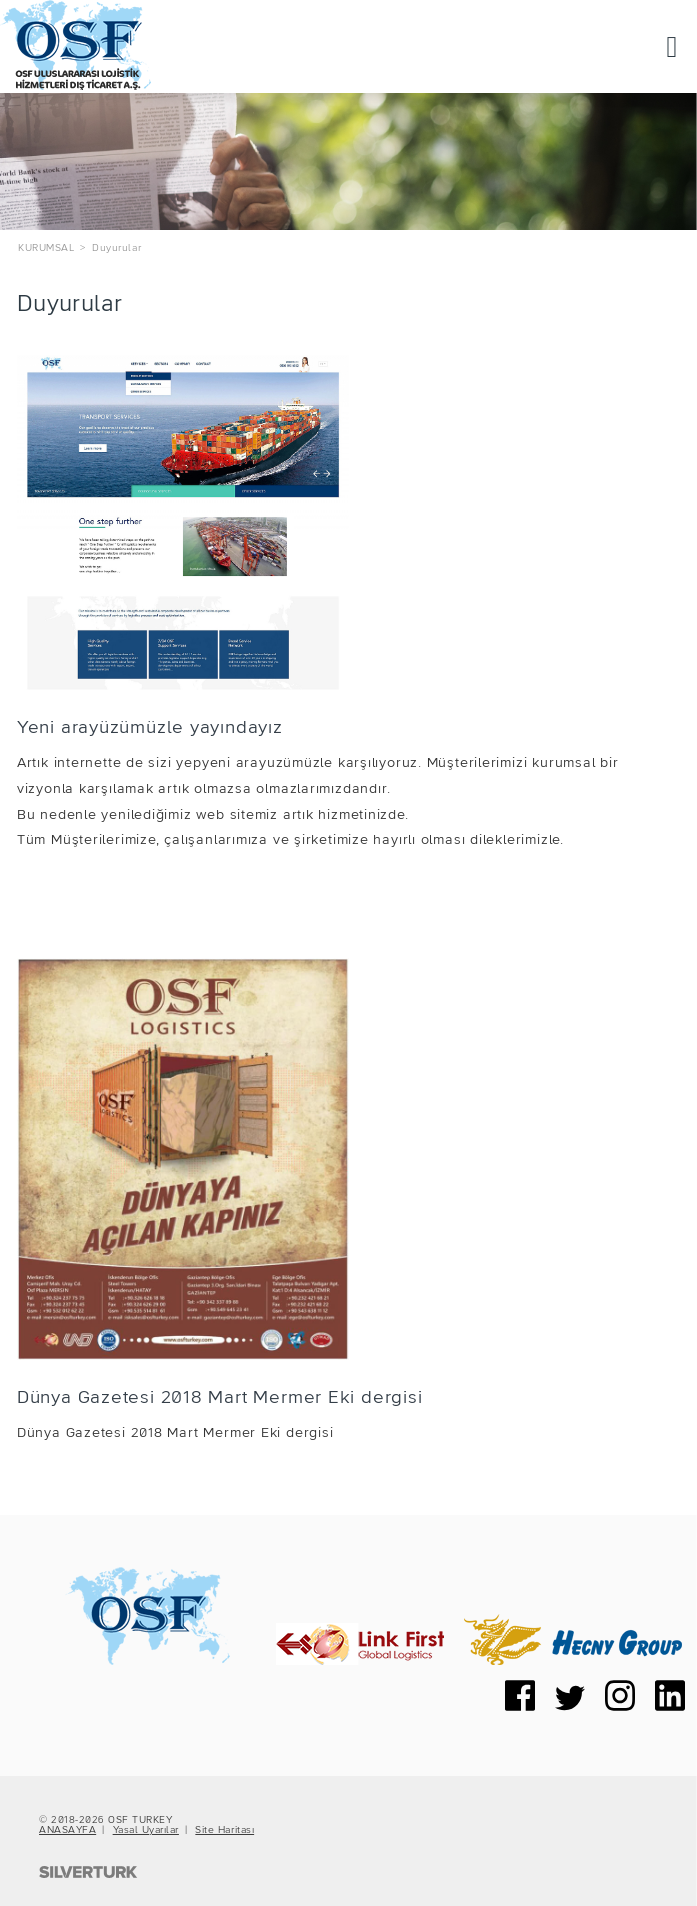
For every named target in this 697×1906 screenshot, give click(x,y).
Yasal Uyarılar (146, 1830)
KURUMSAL (46, 248)
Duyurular (116, 248)
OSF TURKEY (140, 1820)
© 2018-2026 (73, 1820)
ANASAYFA (67, 1830)
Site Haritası (224, 1830)
